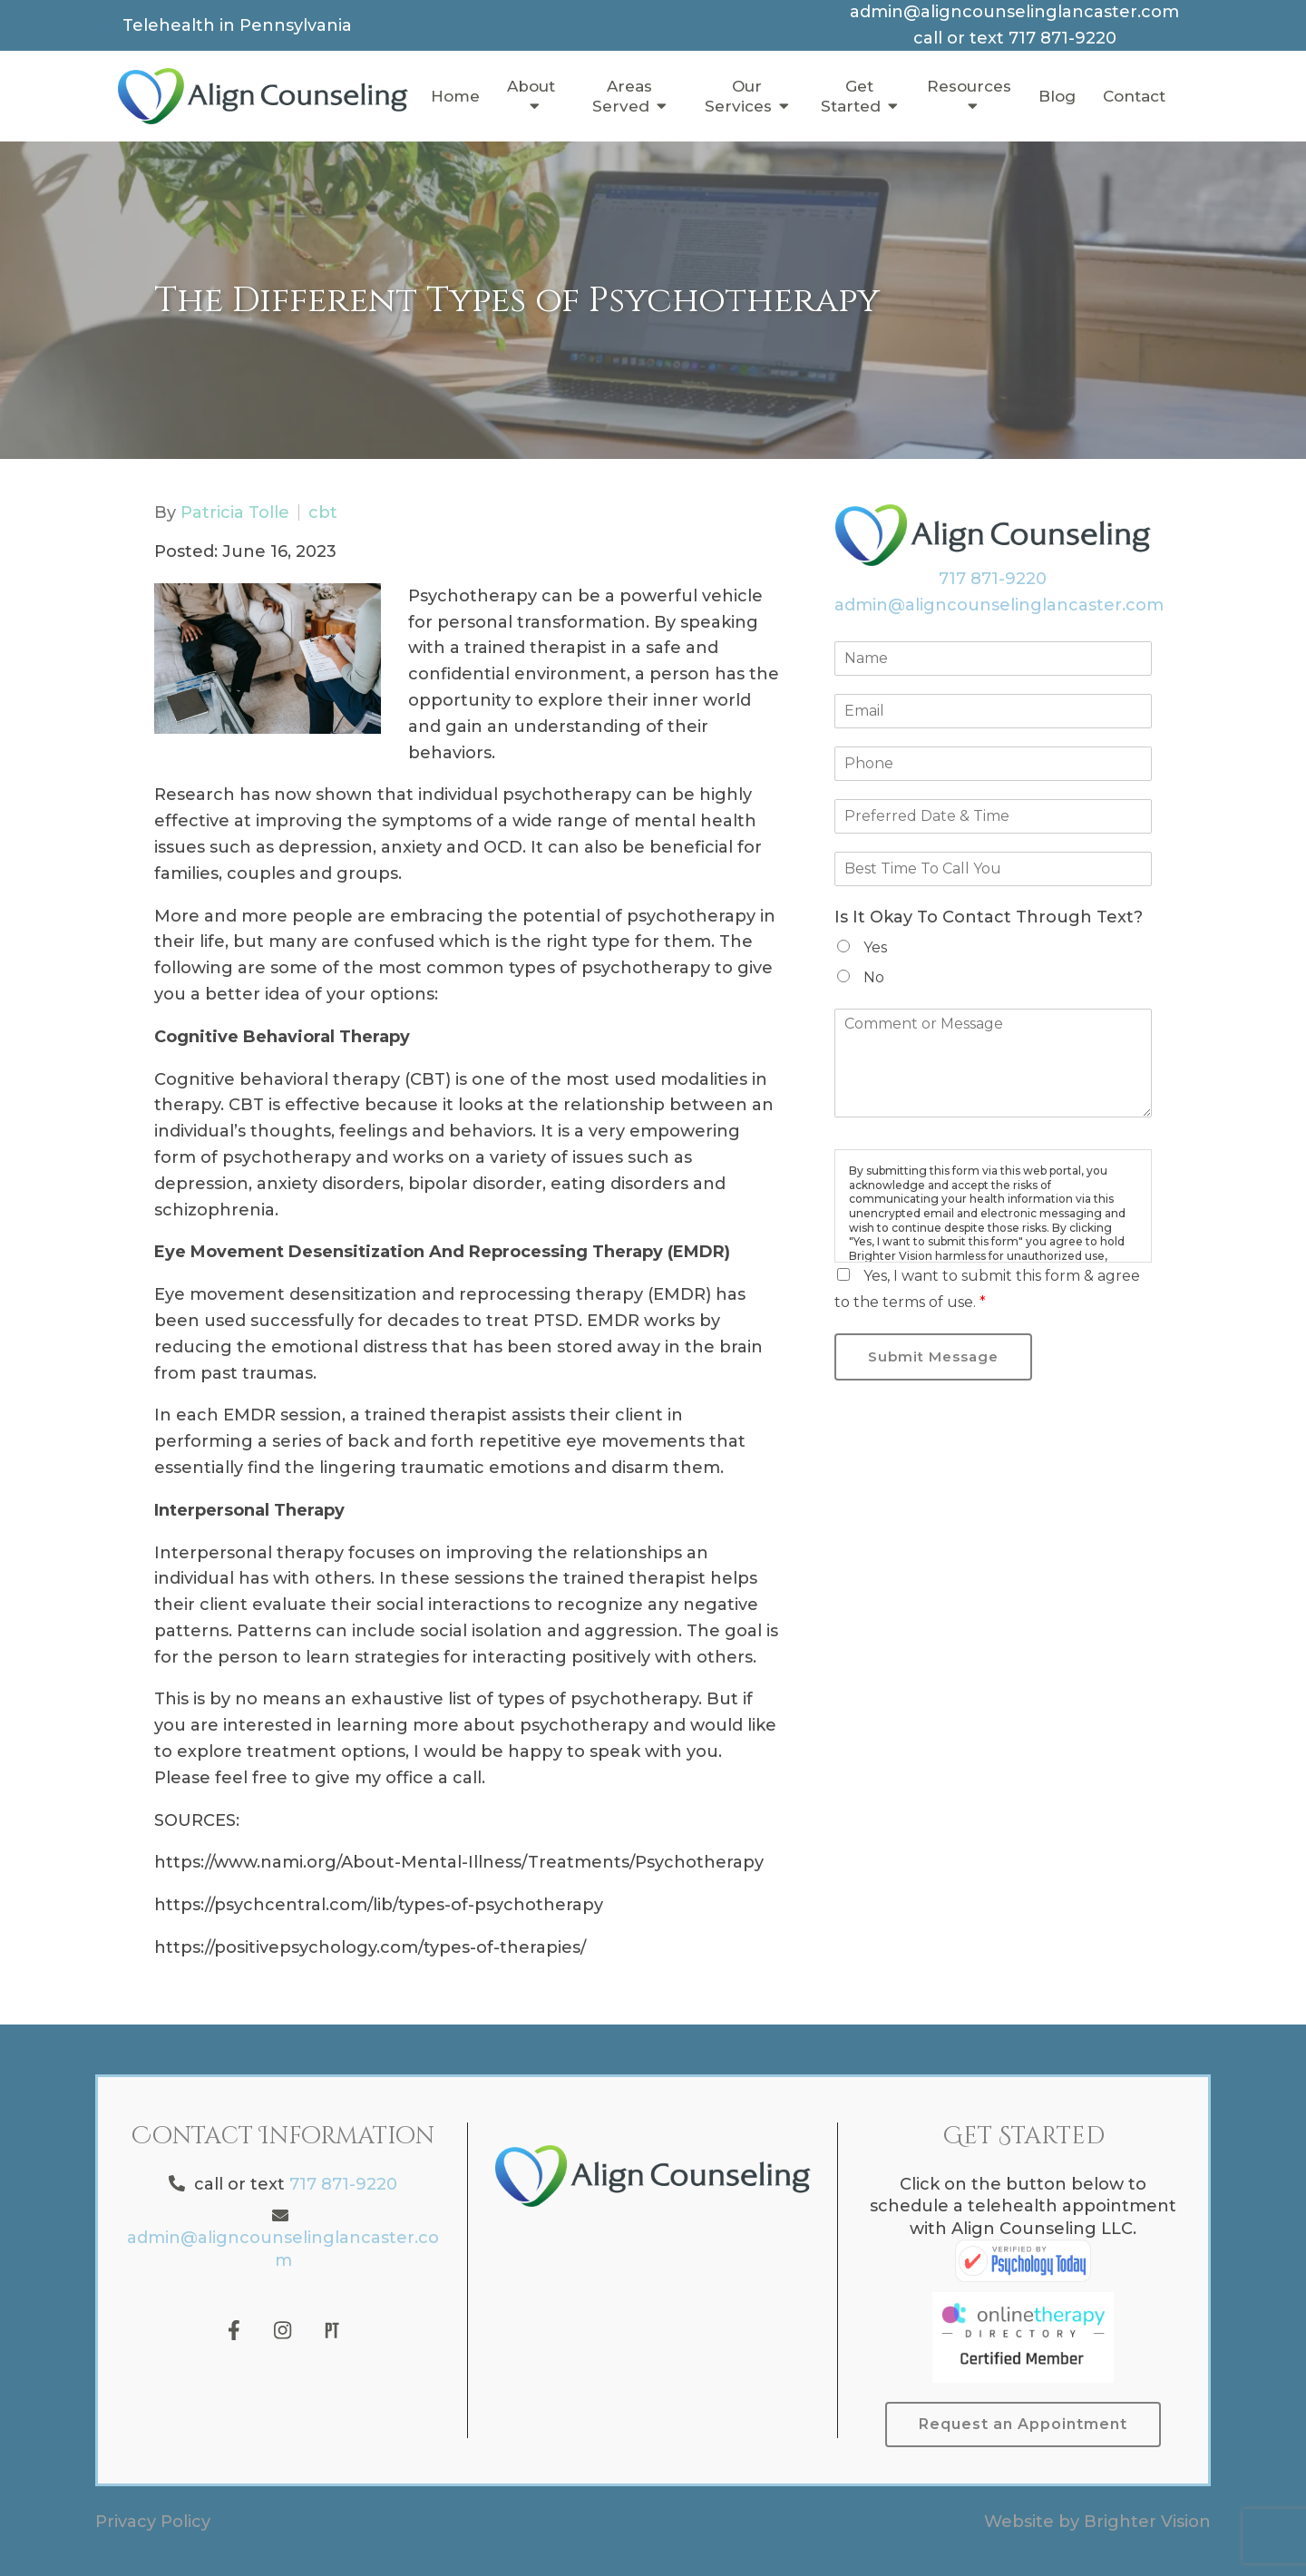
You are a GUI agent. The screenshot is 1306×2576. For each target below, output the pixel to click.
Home (455, 96)
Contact (1134, 96)
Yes (875, 947)
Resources (969, 86)
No (873, 977)
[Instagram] (283, 2330)
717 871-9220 (993, 579)
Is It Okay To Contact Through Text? (988, 917)
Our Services (738, 96)
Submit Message (933, 1356)
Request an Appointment (1023, 2424)
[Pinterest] (332, 2330)
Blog (1057, 96)
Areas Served (622, 96)
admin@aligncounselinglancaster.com (999, 605)
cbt (322, 512)
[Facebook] (234, 2330)
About (531, 86)
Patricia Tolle (234, 512)
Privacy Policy (152, 2522)
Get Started (851, 96)
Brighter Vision (1147, 2522)
